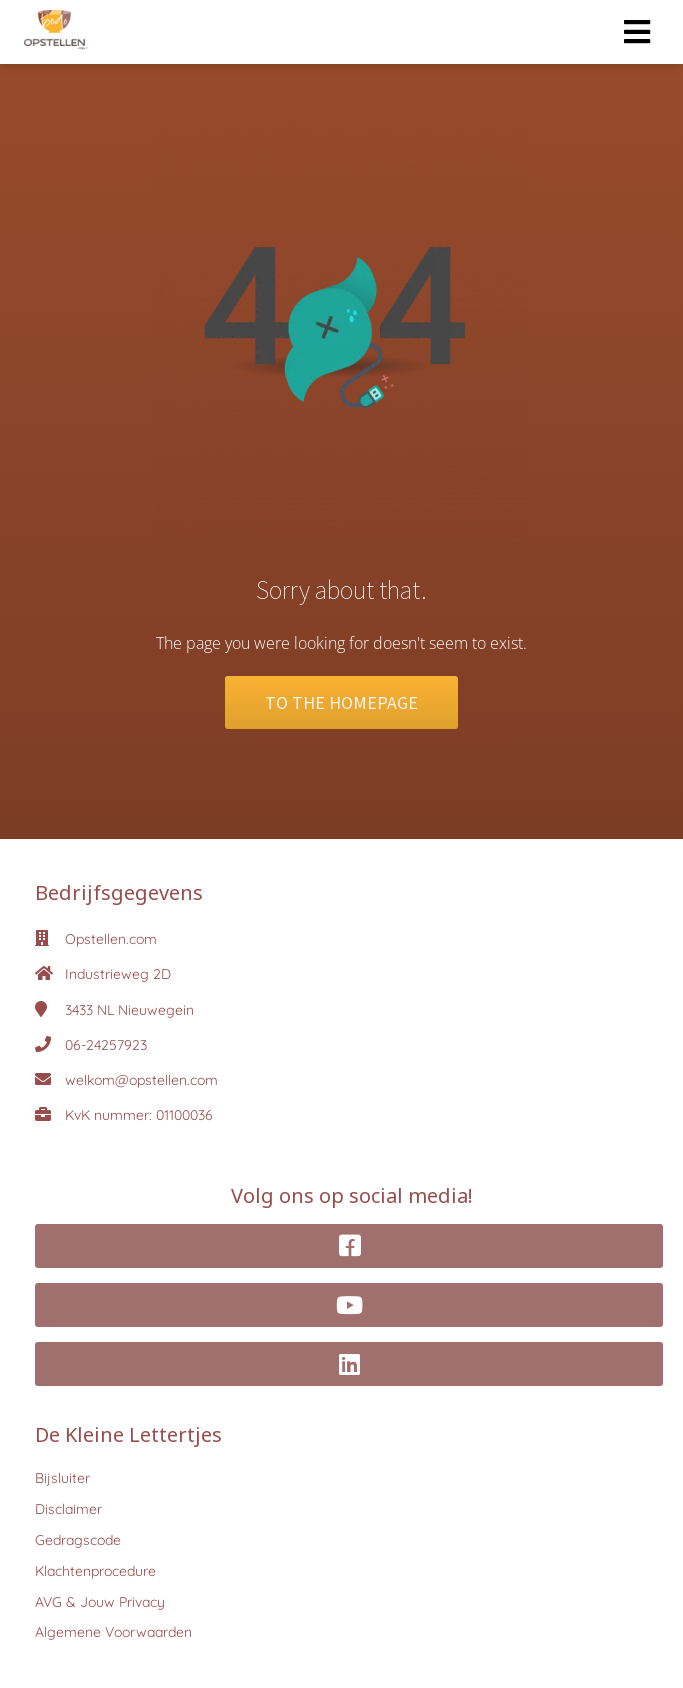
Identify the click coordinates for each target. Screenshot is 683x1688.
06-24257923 (106, 1045)
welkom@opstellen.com (141, 1080)
